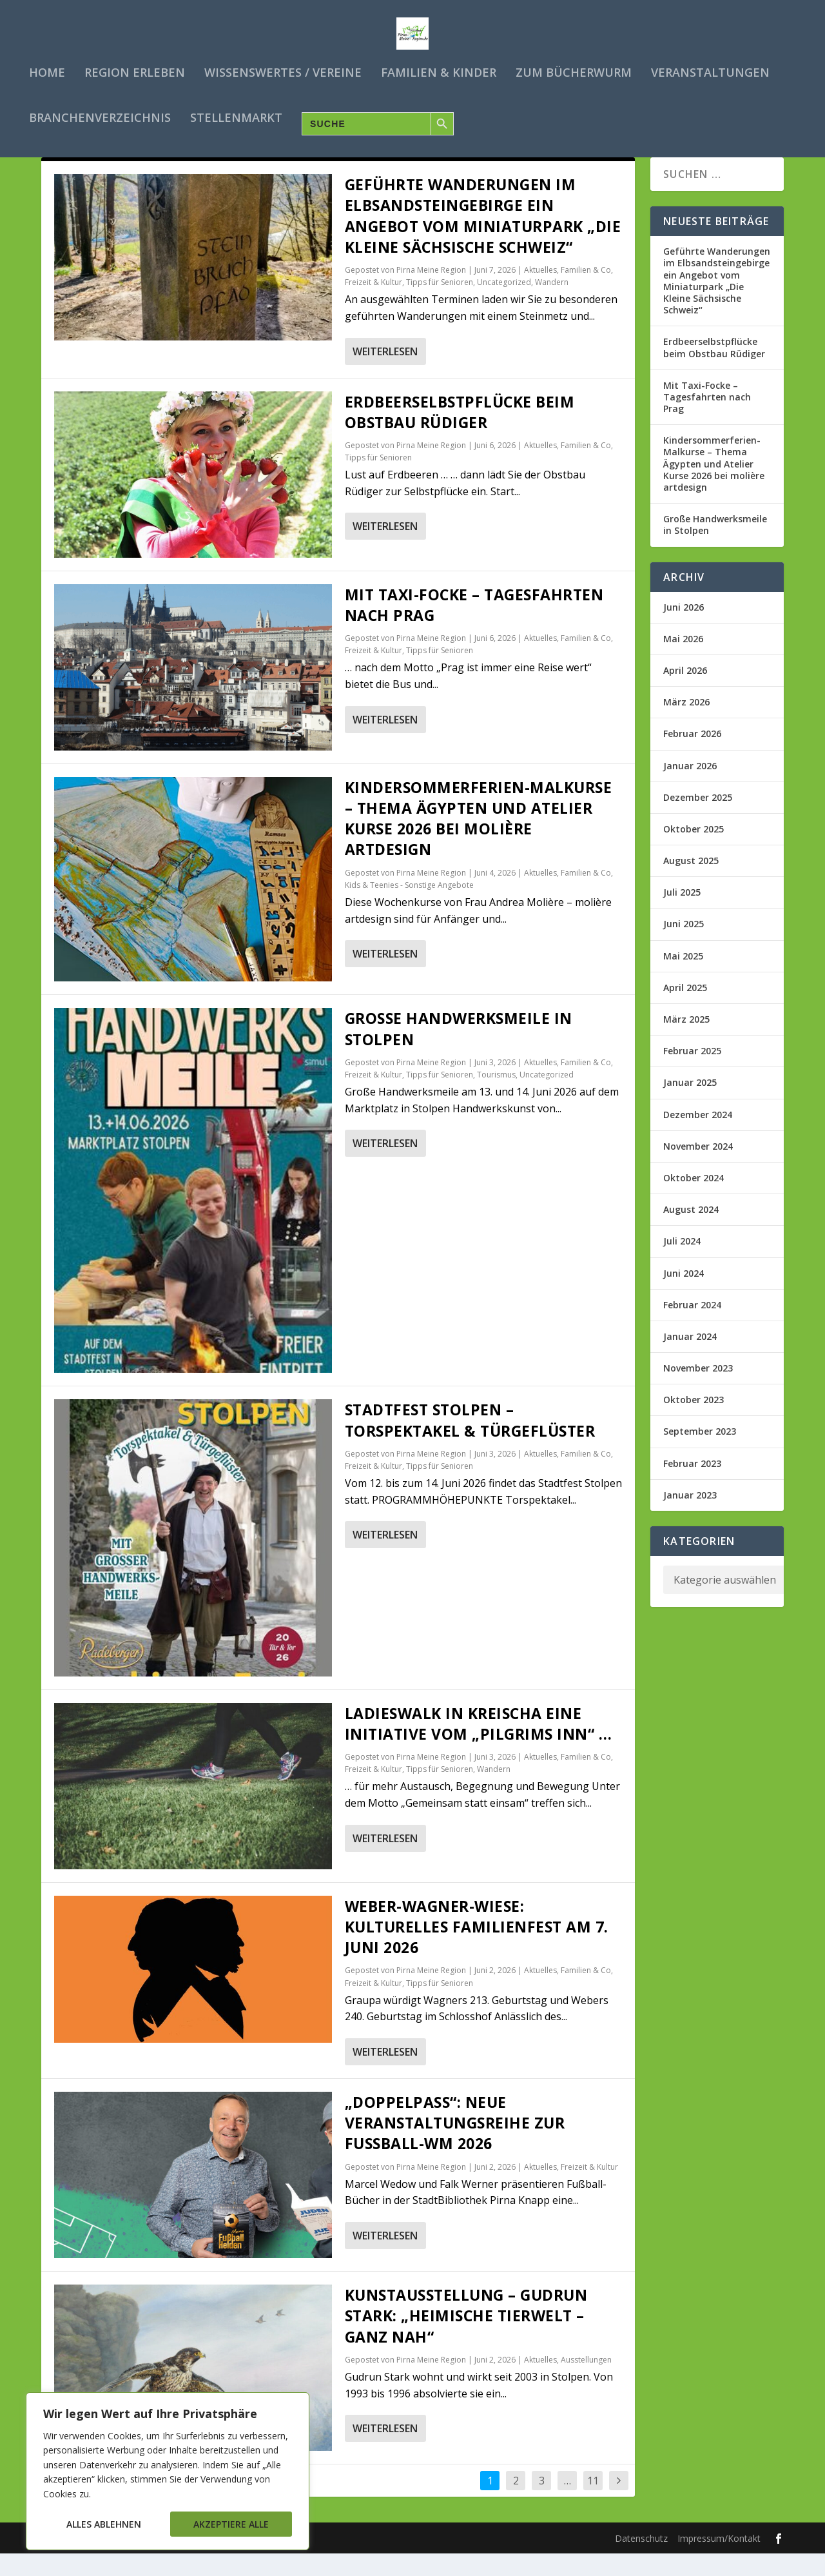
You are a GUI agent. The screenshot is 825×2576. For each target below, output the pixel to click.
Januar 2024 (690, 1359)
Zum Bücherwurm (574, 70)
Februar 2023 (692, 1486)
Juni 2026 (683, 630)
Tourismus (496, 1097)
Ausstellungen (586, 2382)
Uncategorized (504, 305)
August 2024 (691, 1232)
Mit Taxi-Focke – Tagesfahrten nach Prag (707, 420)
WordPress (276, 2561)
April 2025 (685, 1011)
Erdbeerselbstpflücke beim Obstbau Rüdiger (460, 434)
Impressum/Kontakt (719, 2561)
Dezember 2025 (697, 820)
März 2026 (686, 725)
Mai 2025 (683, 978)
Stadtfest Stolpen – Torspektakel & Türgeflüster (470, 1443)
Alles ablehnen (103, 2524)
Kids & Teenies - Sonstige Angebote (409, 908)
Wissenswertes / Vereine (283, 70)
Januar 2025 (690, 1105)
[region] (167, 2471)
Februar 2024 (692, 1328)
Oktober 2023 (693, 1423)
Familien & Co (586, 293)
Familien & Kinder (438, 70)
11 (593, 2504)
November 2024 (698, 1169)
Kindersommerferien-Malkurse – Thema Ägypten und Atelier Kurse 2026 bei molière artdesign (478, 841)
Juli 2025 (682, 915)
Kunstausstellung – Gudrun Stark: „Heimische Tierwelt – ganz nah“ (466, 2339)
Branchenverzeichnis (100, 116)
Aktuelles (540, 293)
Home (47, 70)
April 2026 (685, 693)
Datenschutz (641, 2561)
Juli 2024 (682, 1264)
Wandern (551, 305)
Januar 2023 (690, 1518)
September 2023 (699, 1454)
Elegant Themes (140, 2561)
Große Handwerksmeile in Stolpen (715, 548)
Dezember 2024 (697, 1137)
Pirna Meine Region (431, 293)
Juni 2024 (683, 1296)
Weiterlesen (385, 374)
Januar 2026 (690, 788)
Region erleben (134, 70)
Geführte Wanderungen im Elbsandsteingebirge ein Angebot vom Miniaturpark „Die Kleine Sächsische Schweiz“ (483, 238)
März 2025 (686, 1042)
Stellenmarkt (236, 116)
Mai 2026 (683, 662)
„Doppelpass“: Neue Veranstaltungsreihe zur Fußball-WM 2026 (455, 2146)
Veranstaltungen (710, 70)
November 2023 (698, 1391)
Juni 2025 (683, 947)
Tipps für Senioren (439, 305)
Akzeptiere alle (231, 2524)
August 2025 (691, 884)
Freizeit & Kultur (373, 305)
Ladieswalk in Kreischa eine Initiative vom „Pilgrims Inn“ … (478, 1746)
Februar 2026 (692, 757)
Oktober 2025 (693, 852)
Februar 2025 (692, 1074)
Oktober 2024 (693, 1201)
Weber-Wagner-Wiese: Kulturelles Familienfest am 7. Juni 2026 (476, 1950)
